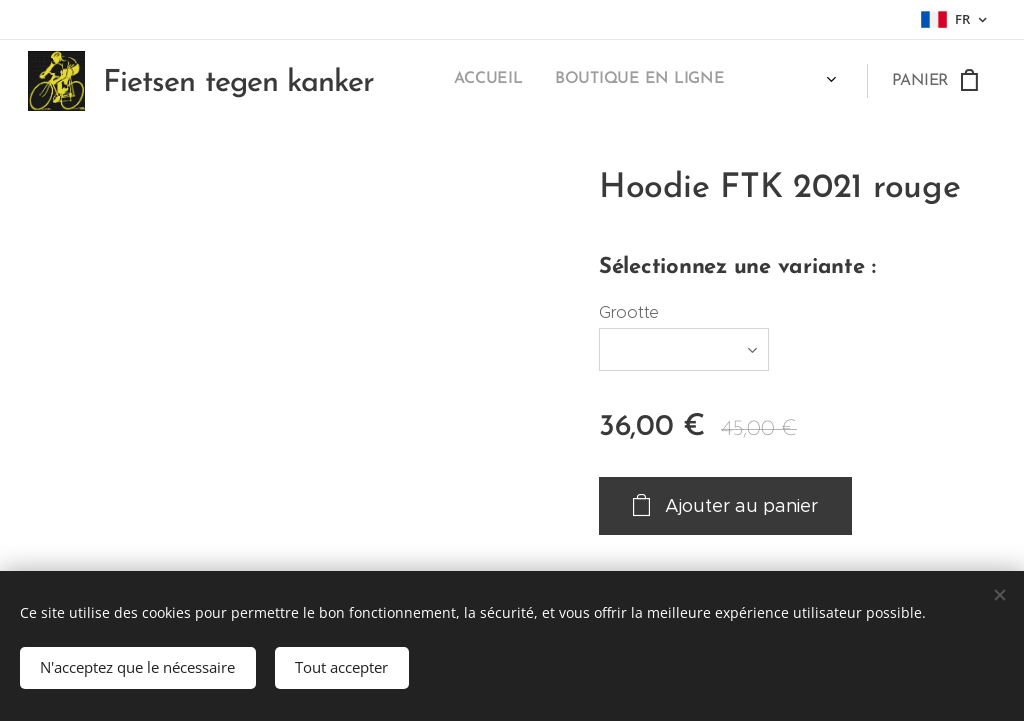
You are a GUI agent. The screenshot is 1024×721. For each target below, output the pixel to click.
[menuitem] (548, 81)
